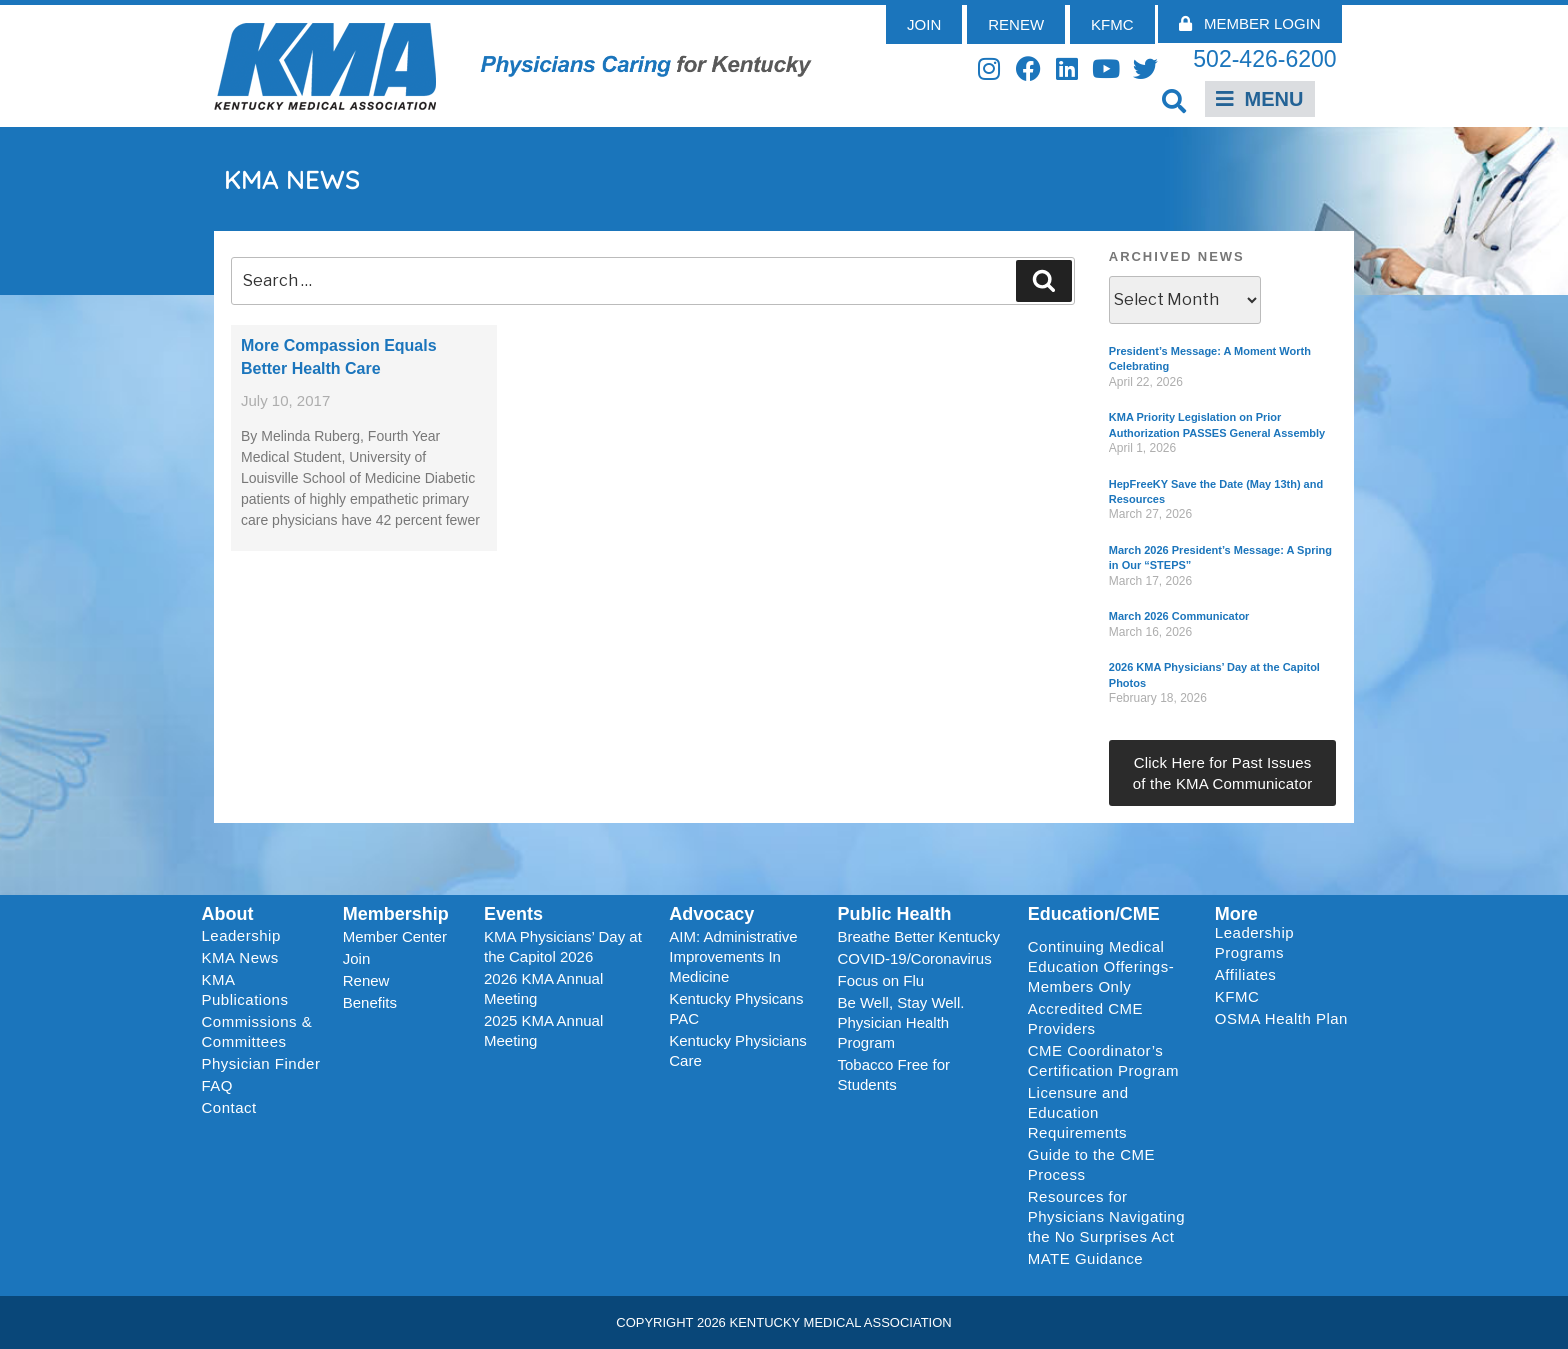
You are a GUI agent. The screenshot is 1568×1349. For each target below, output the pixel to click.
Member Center (395, 936)
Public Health (894, 914)
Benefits (370, 1002)
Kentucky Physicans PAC (736, 1008)
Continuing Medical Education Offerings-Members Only (1101, 966)
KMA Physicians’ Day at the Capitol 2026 (563, 946)
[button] (1174, 100)
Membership (396, 914)
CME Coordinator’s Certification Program (1103, 1060)
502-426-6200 (1264, 59)
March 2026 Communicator (1179, 616)
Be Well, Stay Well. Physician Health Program (900, 1022)
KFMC (1237, 996)
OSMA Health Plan (1281, 1018)
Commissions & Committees (257, 1031)
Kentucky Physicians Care (738, 1050)
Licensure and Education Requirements (1078, 1112)
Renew (366, 980)
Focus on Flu (880, 980)
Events (513, 914)
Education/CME (1094, 914)
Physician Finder (261, 1063)
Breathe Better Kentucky (918, 936)
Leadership (246, 936)
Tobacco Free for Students (893, 1074)
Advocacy (711, 914)
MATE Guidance (1085, 1258)
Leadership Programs (1285, 942)
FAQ (218, 1085)
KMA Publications (245, 989)
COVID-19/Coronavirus (914, 958)
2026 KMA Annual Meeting (543, 988)
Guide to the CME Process (1091, 1164)
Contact (229, 1107)
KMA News (240, 957)
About (228, 914)
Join (357, 958)
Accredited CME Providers (1085, 1018)
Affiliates (1250, 975)
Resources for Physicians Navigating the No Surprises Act (1106, 1216)
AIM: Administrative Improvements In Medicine (733, 956)
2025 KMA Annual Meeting (543, 1030)
